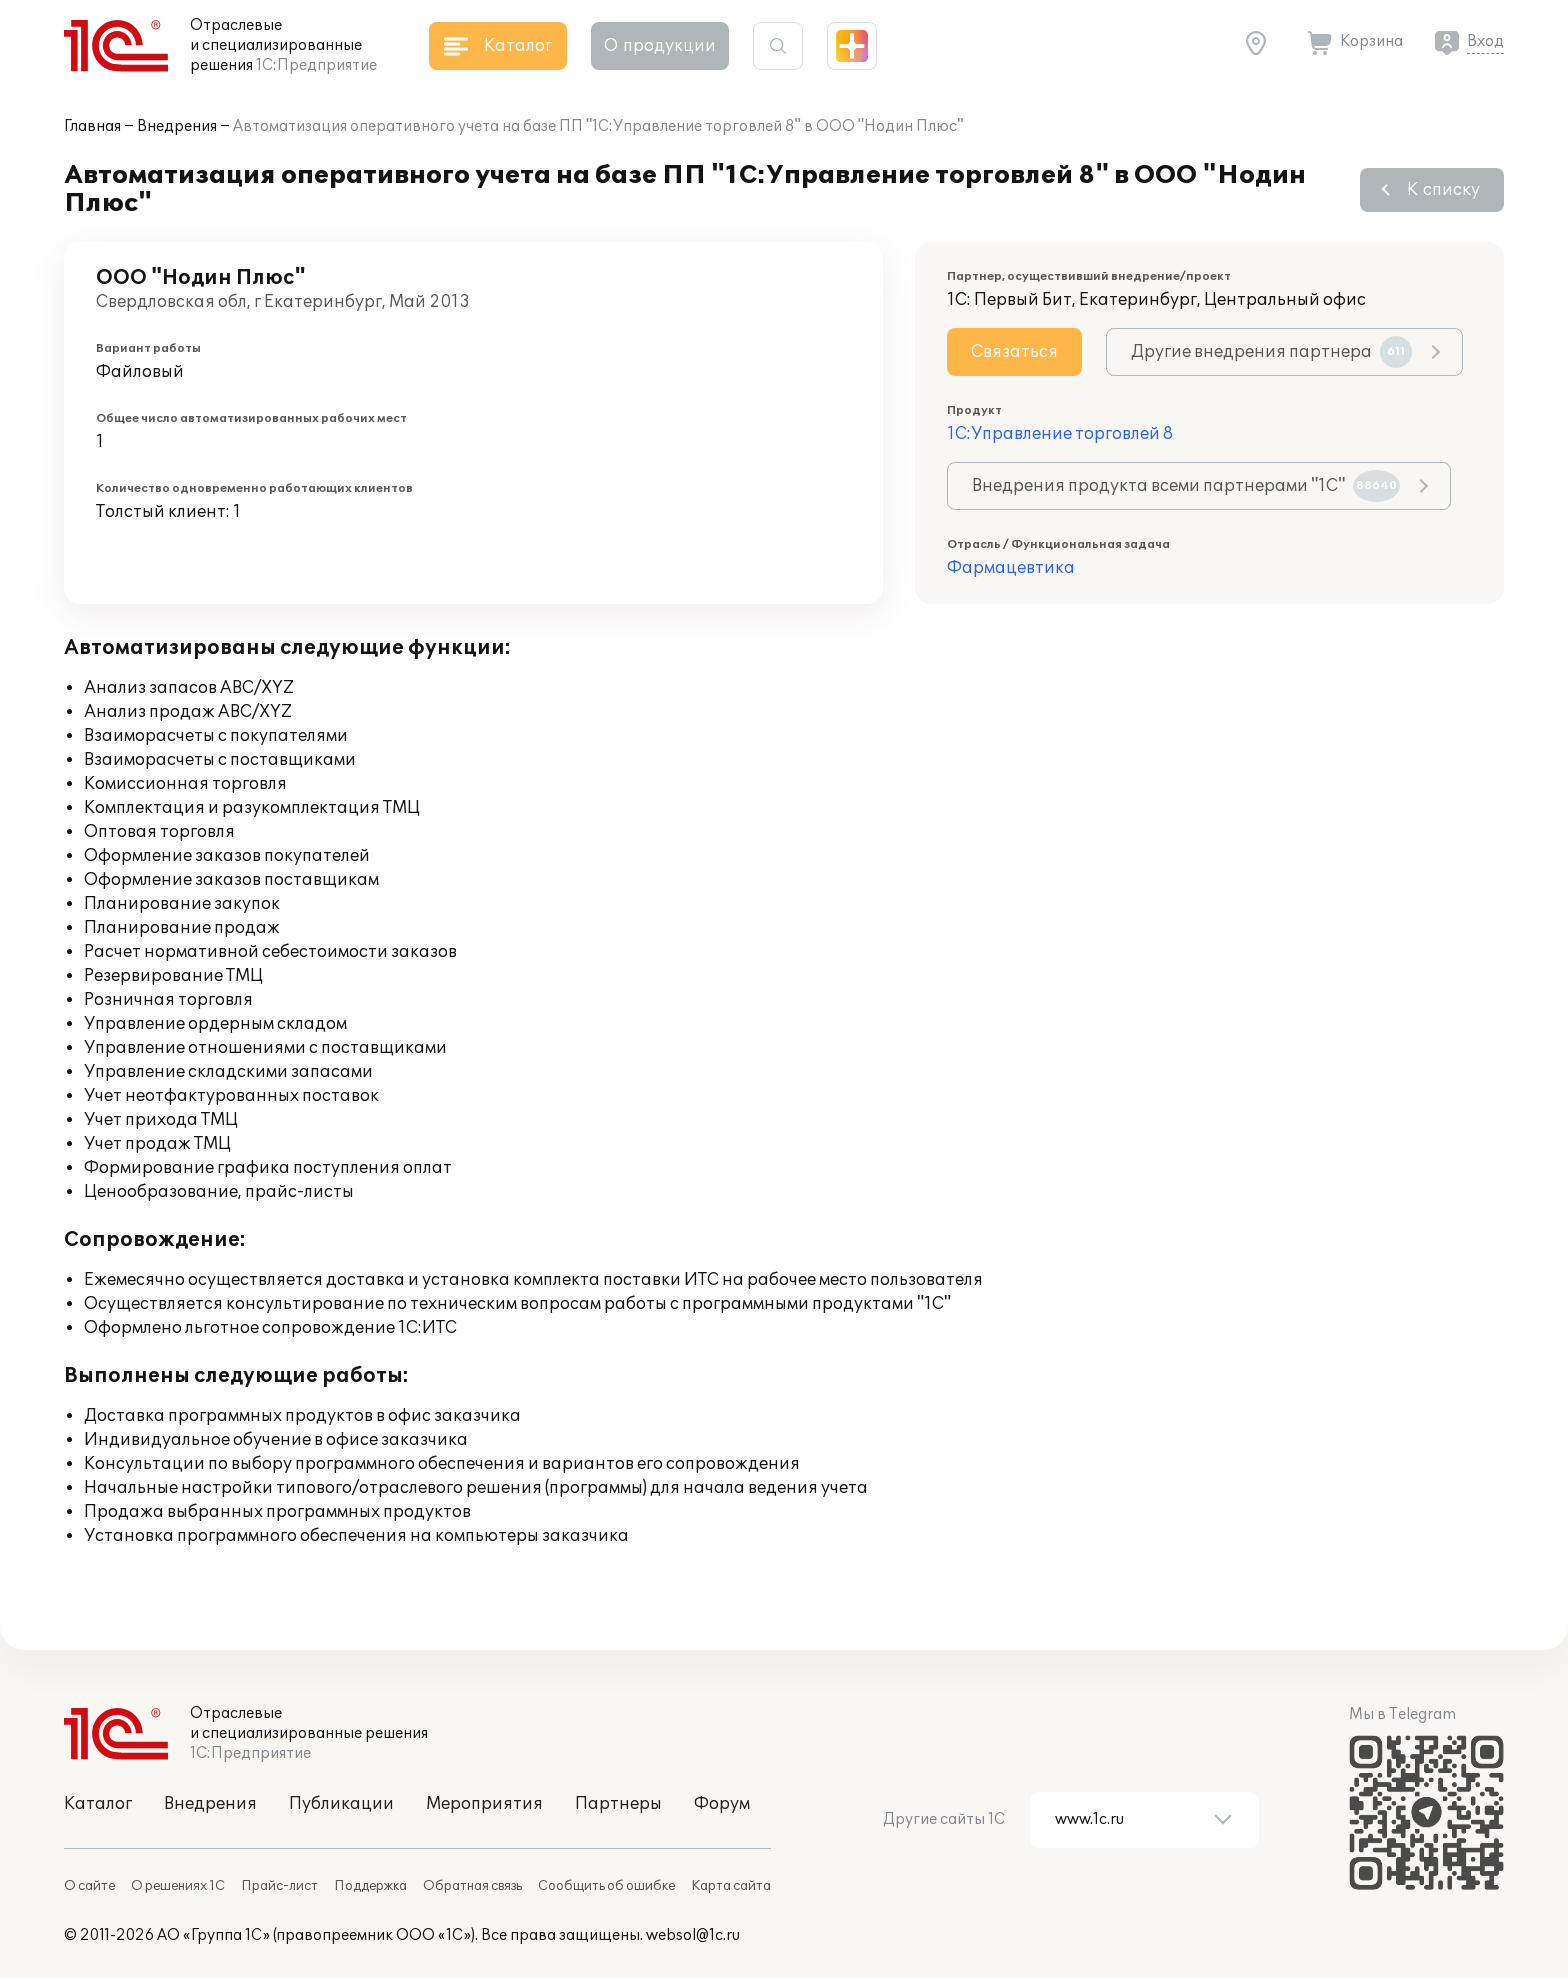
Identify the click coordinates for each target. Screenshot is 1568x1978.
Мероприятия (484, 1804)
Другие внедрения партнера (1271, 352)
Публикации (341, 1804)
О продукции (660, 46)
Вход (1485, 41)
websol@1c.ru (693, 1935)
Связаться (1014, 352)
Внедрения (177, 126)
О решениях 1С (178, 1886)
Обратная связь (472, 1886)
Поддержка (370, 1886)
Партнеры (618, 1804)
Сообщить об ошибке (606, 1886)
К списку (1443, 190)
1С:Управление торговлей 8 (1060, 434)
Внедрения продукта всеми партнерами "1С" (1186, 486)
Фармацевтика (1011, 568)
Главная (92, 126)
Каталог (98, 1804)
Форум (722, 1804)
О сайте (89, 1886)
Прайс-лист (279, 1886)
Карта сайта (731, 1886)
